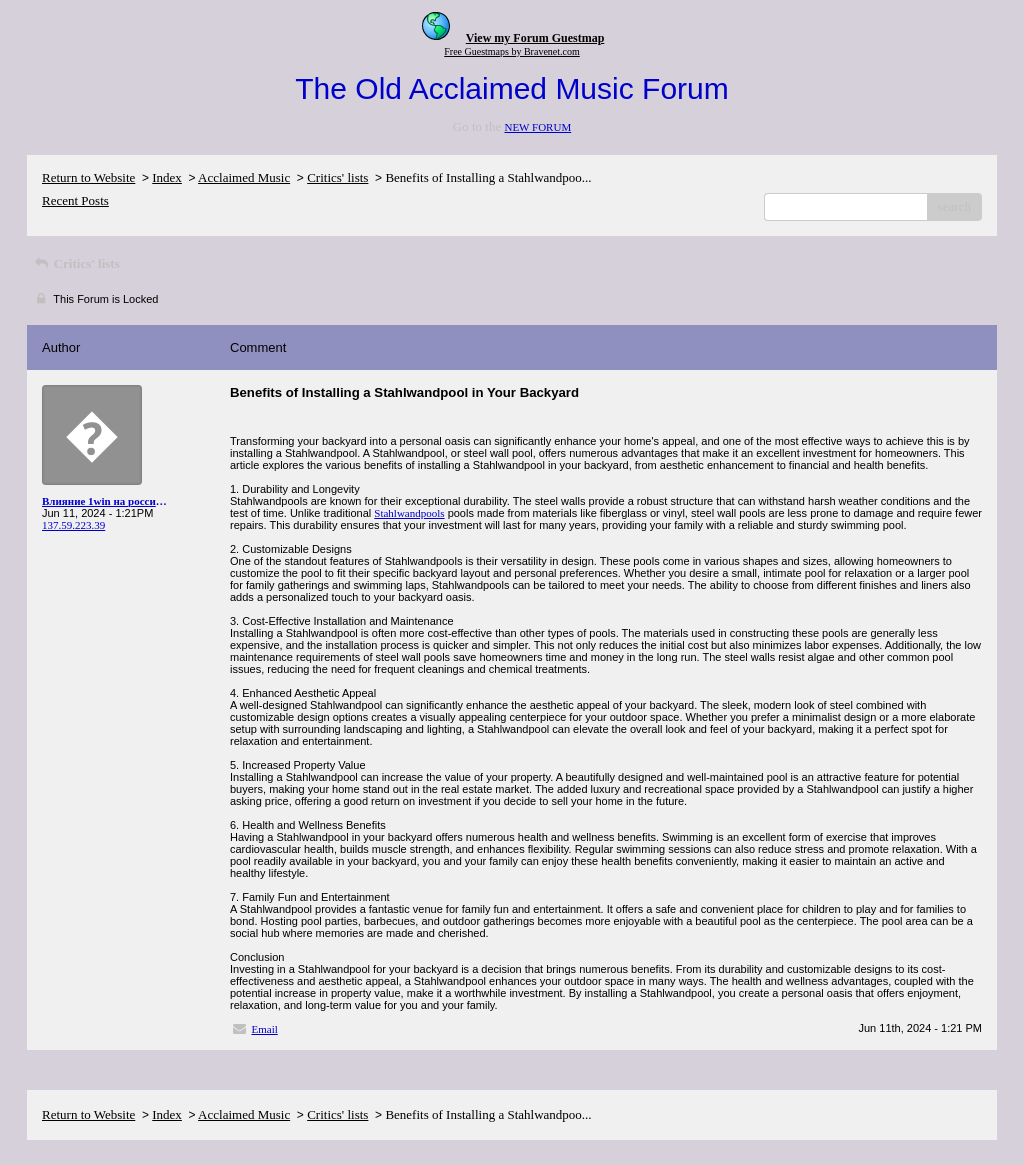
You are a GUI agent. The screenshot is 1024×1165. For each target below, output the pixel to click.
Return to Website (88, 177)
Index (167, 177)
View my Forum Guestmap (535, 38)
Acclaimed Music (244, 177)
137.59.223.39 (73, 525)
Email (265, 1029)
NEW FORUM (537, 127)
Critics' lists (337, 177)
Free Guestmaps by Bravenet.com (512, 51)
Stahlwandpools (409, 513)
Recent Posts (75, 200)
